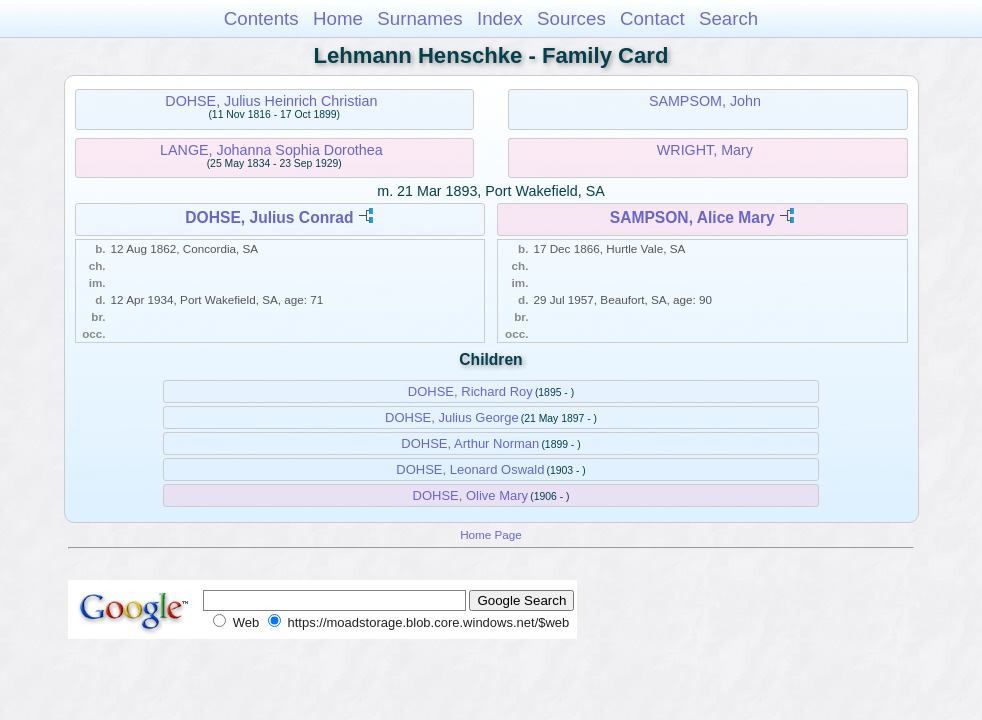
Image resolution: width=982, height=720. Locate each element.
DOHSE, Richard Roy (470, 391)
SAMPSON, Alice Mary (692, 217)
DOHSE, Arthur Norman (470, 443)
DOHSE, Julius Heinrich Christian (271, 101)
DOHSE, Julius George (452, 417)
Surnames (419, 18)
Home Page (491, 534)
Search (728, 18)
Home (338, 18)
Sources (571, 18)
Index (500, 18)
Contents (261, 18)
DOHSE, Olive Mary (471, 495)
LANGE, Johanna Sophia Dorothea (271, 150)
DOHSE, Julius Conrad (269, 217)
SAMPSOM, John (705, 101)
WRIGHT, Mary (705, 150)
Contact (652, 18)
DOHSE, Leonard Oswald (470, 469)
